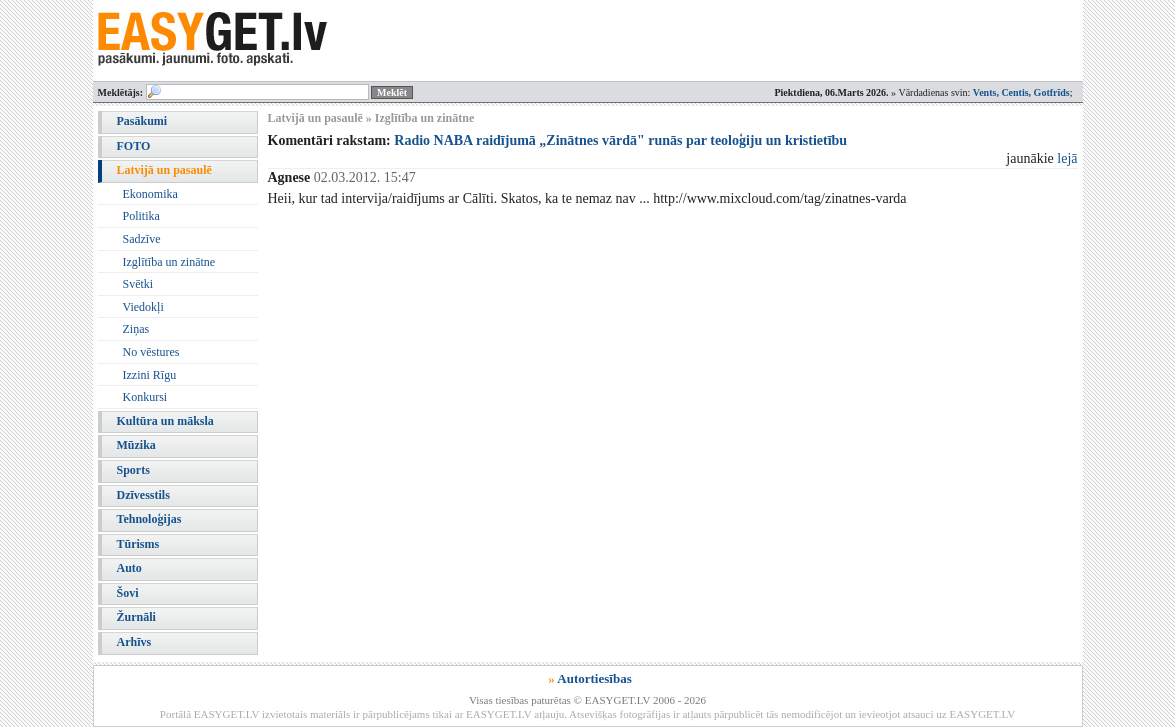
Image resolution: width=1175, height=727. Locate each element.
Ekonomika (150, 194)
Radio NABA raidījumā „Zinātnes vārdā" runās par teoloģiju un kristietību (620, 140)
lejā (1067, 158)
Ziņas (136, 329)
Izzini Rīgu (150, 375)
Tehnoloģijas (149, 519)
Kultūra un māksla (165, 421)
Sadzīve (142, 239)
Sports (133, 470)
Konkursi (145, 397)
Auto (129, 568)
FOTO (134, 146)
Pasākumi (142, 121)
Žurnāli (136, 617)
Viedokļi (143, 307)
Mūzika (136, 445)
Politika (141, 216)
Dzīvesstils (143, 495)
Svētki (138, 284)
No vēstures (151, 352)
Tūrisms (138, 544)
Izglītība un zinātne (169, 262)
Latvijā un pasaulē (164, 170)
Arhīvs (134, 642)
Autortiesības (594, 678)
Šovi (128, 593)
